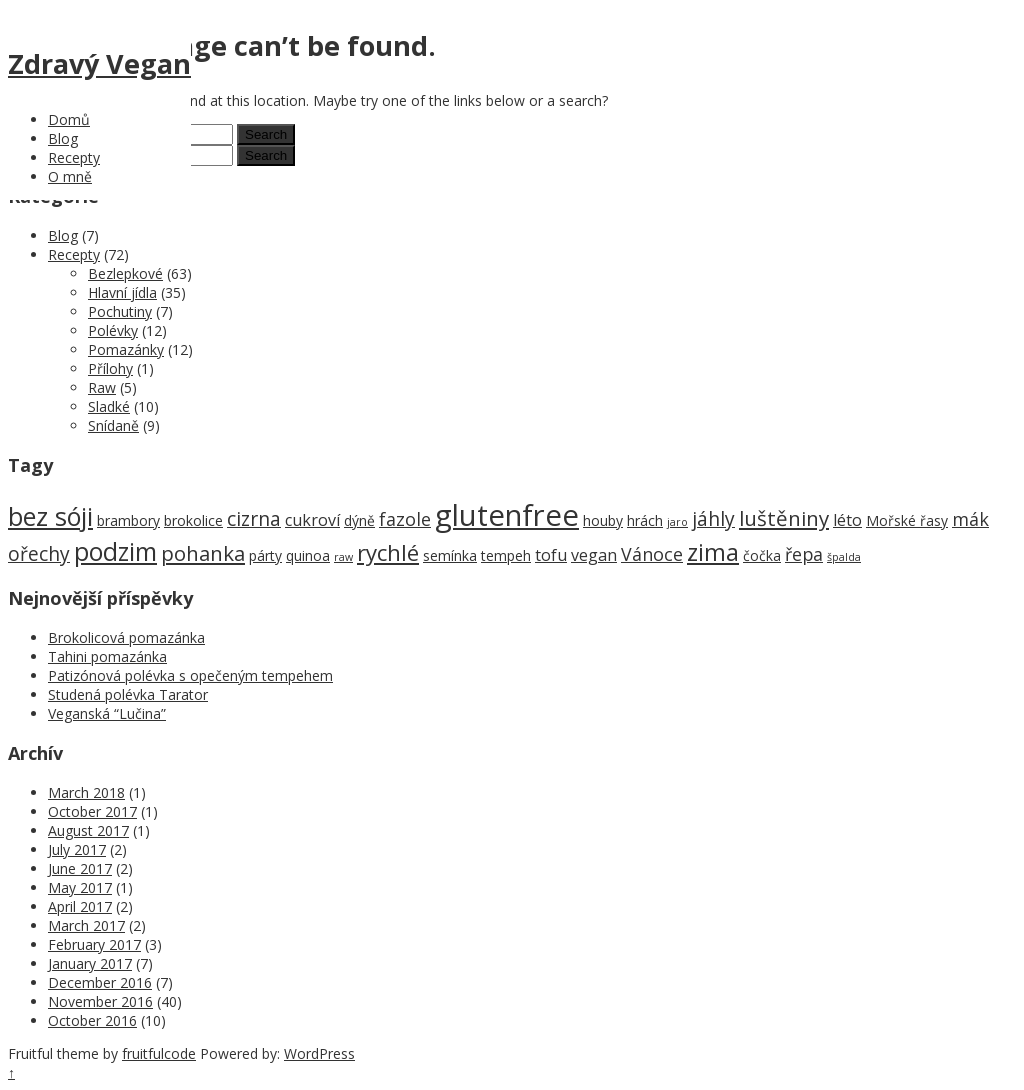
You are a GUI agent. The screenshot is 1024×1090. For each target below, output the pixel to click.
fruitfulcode (159, 1053)
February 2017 (94, 944)
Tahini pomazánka (107, 656)
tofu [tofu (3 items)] (551, 555)
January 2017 (90, 963)
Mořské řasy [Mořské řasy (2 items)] (907, 520)
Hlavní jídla (122, 292)
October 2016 (92, 1020)
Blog (63, 138)
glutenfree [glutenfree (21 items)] (507, 515)
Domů (69, 119)
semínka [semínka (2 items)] (450, 555)
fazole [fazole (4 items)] (405, 519)
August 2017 (88, 830)
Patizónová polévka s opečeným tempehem (190, 675)
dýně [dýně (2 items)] (359, 520)
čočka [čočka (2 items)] (762, 555)
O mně (70, 176)
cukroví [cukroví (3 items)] (312, 520)
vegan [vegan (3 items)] (594, 555)
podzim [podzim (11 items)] (115, 551)
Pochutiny (120, 311)
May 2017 (80, 887)
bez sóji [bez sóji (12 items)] (50, 516)
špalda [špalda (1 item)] (844, 557)
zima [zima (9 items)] (713, 552)
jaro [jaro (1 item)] (677, 522)
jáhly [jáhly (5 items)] (713, 518)
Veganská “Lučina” (107, 713)
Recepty (74, 157)
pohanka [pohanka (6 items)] (203, 553)
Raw (102, 387)
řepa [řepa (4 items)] (804, 554)
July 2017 (77, 849)
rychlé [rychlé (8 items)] (388, 552)
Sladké (109, 406)
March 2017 (86, 925)
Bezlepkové (125, 273)
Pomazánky (126, 349)
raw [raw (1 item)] (343, 557)
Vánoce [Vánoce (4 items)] (652, 554)
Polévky (113, 330)
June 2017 (80, 868)
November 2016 (100, 1001)
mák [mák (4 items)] (970, 519)
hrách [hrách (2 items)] (645, 520)
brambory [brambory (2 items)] (128, 520)
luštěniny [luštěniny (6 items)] (784, 518)
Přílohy (110, 368)
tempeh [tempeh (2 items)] (506, 555)
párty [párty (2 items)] (265, 555)
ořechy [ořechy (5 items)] (39, 553)
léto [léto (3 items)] (847, 520)
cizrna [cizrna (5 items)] (254, 518)
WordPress (319, 1053)
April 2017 (80, 906)
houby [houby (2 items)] (603, 520)
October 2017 (92, 811)
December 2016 (100, 982)
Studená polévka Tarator (128, 694)
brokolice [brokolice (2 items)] (193, 520)
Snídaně (113, 425)
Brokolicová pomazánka (126, 637)
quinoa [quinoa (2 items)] (308, 555)
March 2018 (86, 792)
